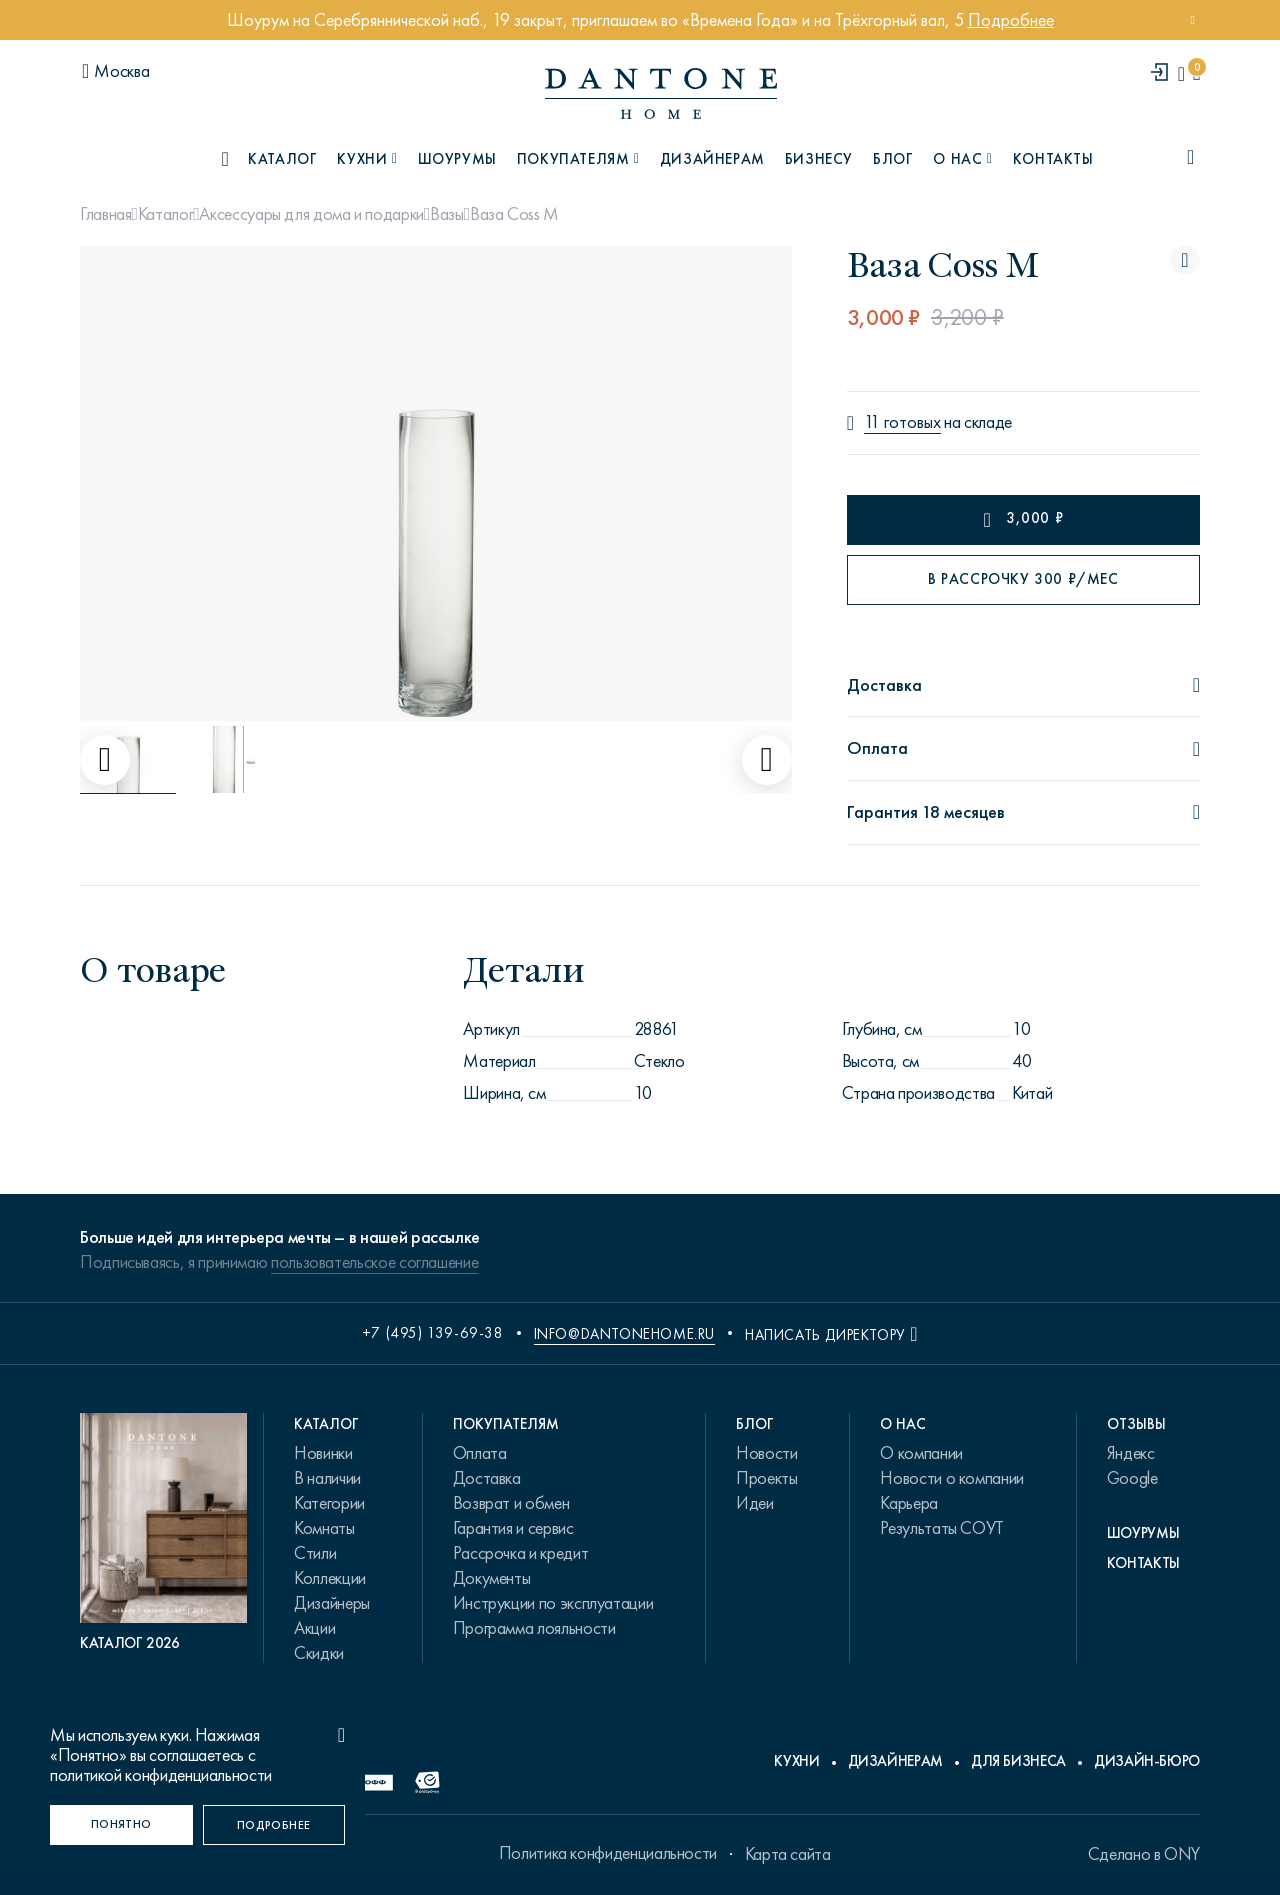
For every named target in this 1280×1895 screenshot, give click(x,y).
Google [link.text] (1132, 1478)
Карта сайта (788, 1854)
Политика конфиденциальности (608, 1853)
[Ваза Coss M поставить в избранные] (1185, 260)
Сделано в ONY (1144, 1854)
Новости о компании (952, 1478)
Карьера (908, 1503)
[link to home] (661, 93)
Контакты (1053, 159)
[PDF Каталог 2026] (163, 1533)
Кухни (796, 1761)
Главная (105, 214)
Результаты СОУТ (942, 1528)
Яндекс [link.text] (1131, 1453)
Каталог (165, 214)
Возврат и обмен (511, 1503)
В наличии (327, 1478)
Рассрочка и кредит (521, 1553)
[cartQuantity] (1196, 73)
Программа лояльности (534, 1628)
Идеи (755, 1503)
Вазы (447, 214)
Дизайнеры (332, 1603)
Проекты (766, 1478)
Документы (492, 1578)
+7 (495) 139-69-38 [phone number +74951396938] (433, 1333)
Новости (766, 1453)
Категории (329, 1503)
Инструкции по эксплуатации (553, 1603)
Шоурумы (457, 159)
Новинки (323, 1453)
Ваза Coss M (514, 214)
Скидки (319, 1653)
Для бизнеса (1018, 1761)
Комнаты (324, 1528)
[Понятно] (121, 1825)
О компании (921, 1453)
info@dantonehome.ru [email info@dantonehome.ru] (624, 1334)
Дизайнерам (712, 159)
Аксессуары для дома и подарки (311, 214)
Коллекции (330, 1578)
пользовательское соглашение (374, 1262)
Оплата (480, 1453)
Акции (314, 1628)
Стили (315, 1553)
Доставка (487, 1478)
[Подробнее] (274, 1825)
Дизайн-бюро (1147, 1761)
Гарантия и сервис (513, 1528)
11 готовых (902, 422)
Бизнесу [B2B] (819, 159)
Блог (893, 159)
